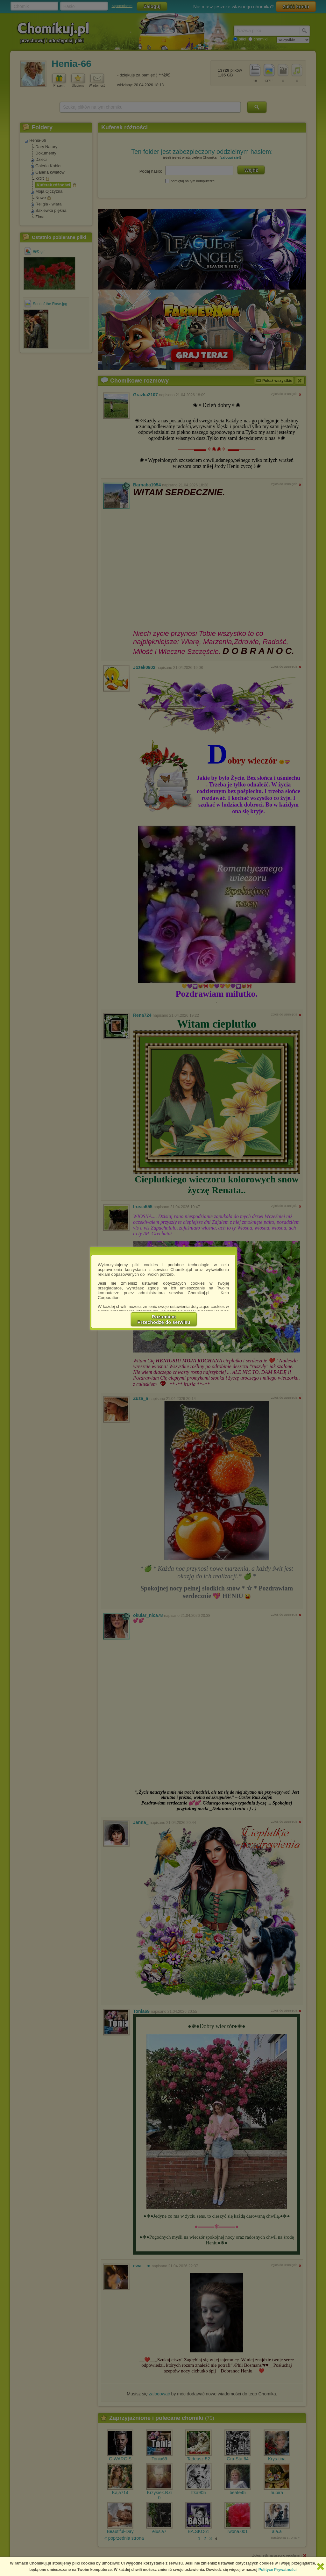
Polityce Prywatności (278, 2569)
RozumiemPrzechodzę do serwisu (164, 1319)
